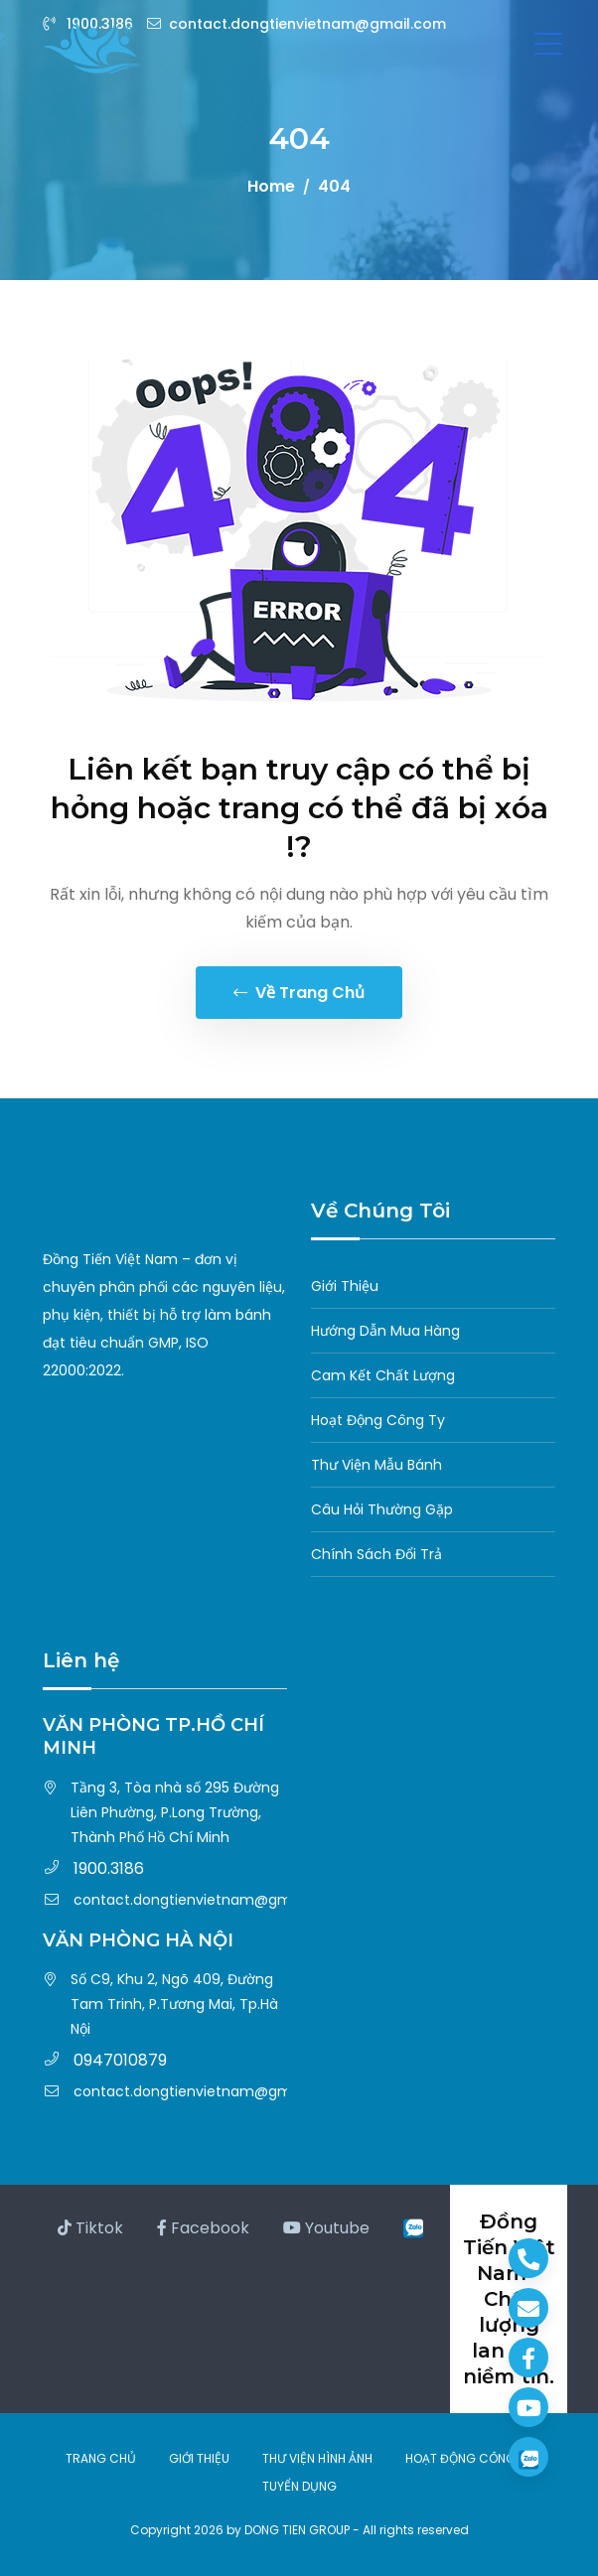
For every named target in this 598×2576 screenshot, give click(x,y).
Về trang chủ (299, 992)
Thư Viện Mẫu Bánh (376, 1465)
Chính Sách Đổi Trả (376, 1554)
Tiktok (90, 2228)
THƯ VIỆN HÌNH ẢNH (317, 2458)
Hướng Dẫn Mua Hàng (385, 1331)
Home (271, 186)
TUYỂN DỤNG (299, 2486)
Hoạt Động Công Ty (378, 1420)
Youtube (326, 2228)
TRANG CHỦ (101, 2458)
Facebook (203, 2228)
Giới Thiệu (344, 1286)
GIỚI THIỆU (199, 2458)
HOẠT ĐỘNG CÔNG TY (468, 2458)
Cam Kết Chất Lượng (383, 1375)
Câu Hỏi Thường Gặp (382, 1509)
